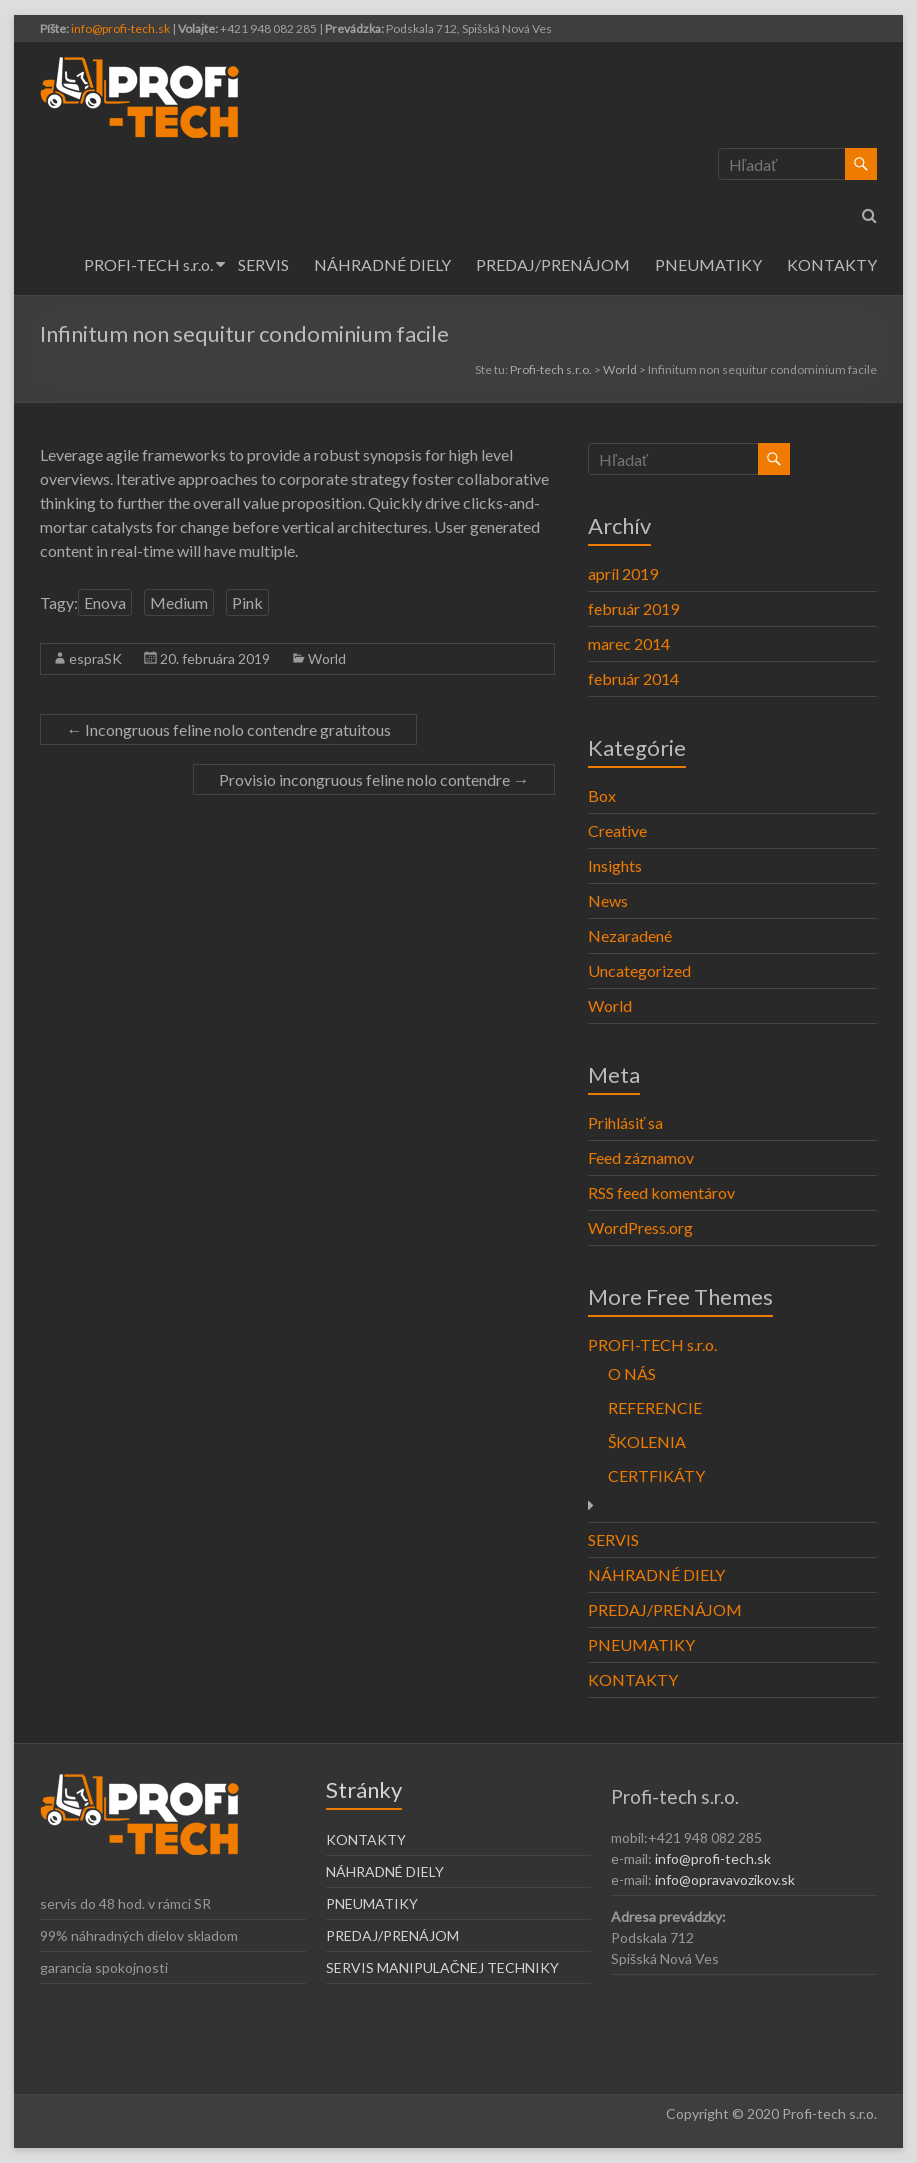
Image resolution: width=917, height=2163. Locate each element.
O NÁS (632, 1373)
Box (602, 795)
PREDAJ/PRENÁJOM (553, 264)
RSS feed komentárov (661, 1192)
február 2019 (633, 608)
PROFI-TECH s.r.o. (148, 264)
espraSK (95, 658)
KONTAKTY (832, 264)
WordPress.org (640, 1227)
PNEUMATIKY (708, 264)
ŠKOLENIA (647, 1441)
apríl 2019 (623, 573)
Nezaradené (630, 935)
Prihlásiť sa (625, 1122)
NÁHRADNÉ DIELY (382, 264)
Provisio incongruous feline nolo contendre (374, 779)
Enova (105, 602)
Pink (247, 602)
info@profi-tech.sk (120, 28)
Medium (179, 602)
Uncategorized (639, 970)
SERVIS (263, 264)
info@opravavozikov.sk (725, 1879)
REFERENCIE (655, 1407)
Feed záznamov (641, 1157)
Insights (615, 865)
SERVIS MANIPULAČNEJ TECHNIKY (442, 1967)
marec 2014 (629, 643)
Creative (617, 830)
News (608, 900)
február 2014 (633, 678)
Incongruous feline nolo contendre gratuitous (228, 729)
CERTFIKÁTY (656, 1475)
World (327, 658)
